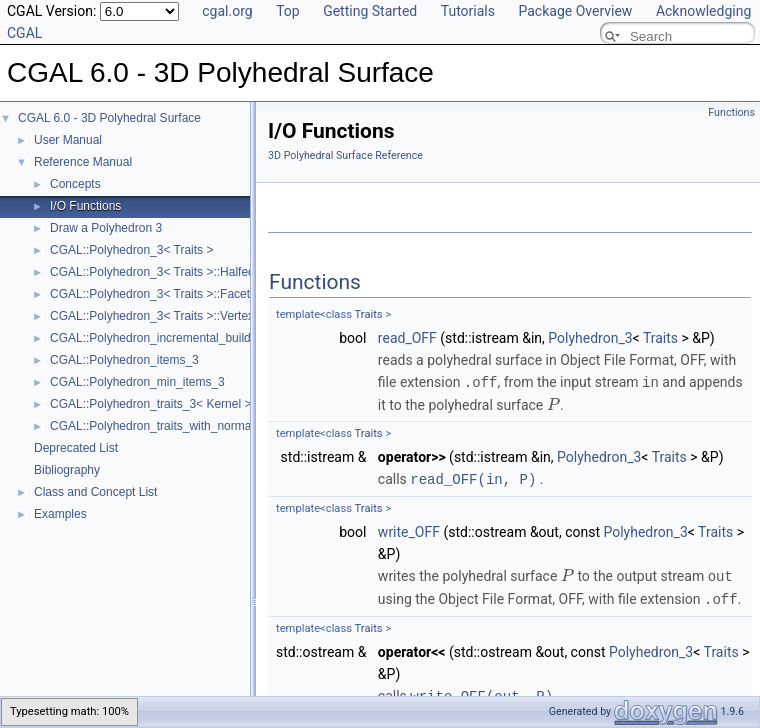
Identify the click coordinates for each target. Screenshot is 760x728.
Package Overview (575, 11)
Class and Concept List (95, 492)
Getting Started (370, 11)
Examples (60, 514)
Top (288, 11)
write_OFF (409, 530)
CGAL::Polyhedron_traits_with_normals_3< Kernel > (189, 426)
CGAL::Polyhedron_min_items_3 (137, 382)
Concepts (75, 184)
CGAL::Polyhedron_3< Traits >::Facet (150, 294)
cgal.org (227, 11)
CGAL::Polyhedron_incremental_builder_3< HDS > (185, 338)
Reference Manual (83, 162)
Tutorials (468, 11)
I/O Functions (85, 206)
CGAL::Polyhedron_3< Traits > (131, 250)
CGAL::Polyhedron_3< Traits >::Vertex (152, 316)
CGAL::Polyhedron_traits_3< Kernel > (150, 404)
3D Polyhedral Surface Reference (345, 155)
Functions (731, 112)
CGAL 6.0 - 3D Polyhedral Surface (109, 118)
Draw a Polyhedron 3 (106, 228)
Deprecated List (76, 448)
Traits (369, 314)
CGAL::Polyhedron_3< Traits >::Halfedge (159, 272)
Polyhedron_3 (590, 338)
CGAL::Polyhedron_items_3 (124, 360)
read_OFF (407, 338)
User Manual (68, 140)
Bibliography (67, 470)
